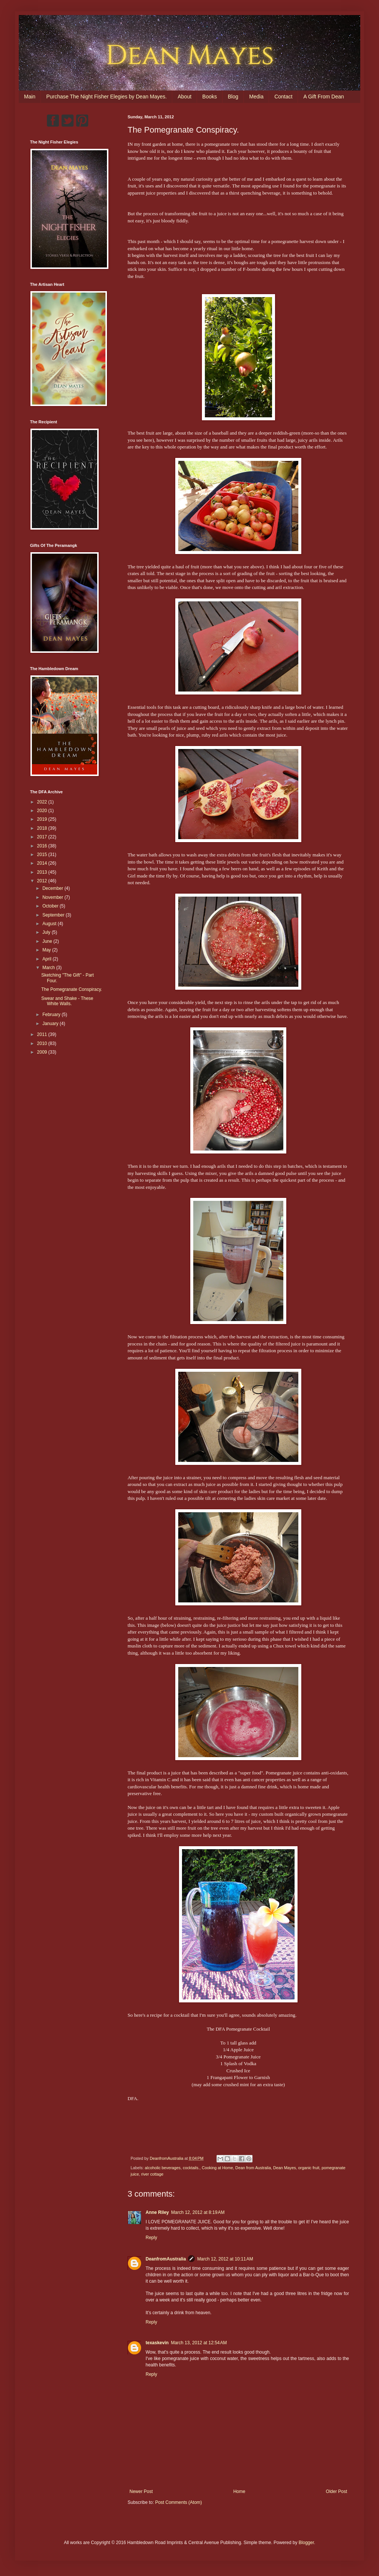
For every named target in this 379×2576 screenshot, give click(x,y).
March (49, 967)
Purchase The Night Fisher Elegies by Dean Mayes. (106, 97)
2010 (42, 1043)
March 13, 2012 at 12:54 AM (199, 2342)
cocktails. (191, 2167)
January (51, 1023)
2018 (42, 828)
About (184, 97)
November (53, 897)
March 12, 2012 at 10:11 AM (225, 2259)
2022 (42, 802)
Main (29, 97)
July (47, 932)
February (52, 1014)
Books (209, 97)
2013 (42, 872)
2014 (42, 863)
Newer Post (141, 2491)
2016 (42, 846)
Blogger (306, 2542)
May (47, 950)
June (47, 941)
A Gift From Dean (323, 97)
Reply (151, 2237)
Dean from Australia (253, 2167)
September (54, 915)
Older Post (336, 2491)
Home (239, 2491)
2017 (42, 837)
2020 (42, 810)
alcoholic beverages (162, 2167)
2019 (42, 819)
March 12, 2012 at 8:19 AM (197, 2212)
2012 (42, 880)
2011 (42, 1034)
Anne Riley (157, 2212)
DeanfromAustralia (166, 2259)
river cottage (152, 2174)
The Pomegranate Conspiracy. (71, 989)
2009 (42, 1052)
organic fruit (308, 2167)
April (47, 959)
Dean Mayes (284, 2167)
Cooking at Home (217, 2167)
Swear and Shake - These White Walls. (67, 1001)
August (50, 923)
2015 (42, 854)
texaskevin (157, 2342)
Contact (283, 97)
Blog (233, 97)
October (51, 906)
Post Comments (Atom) (178, 2502)
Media (256, 97)
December (53, 888)
